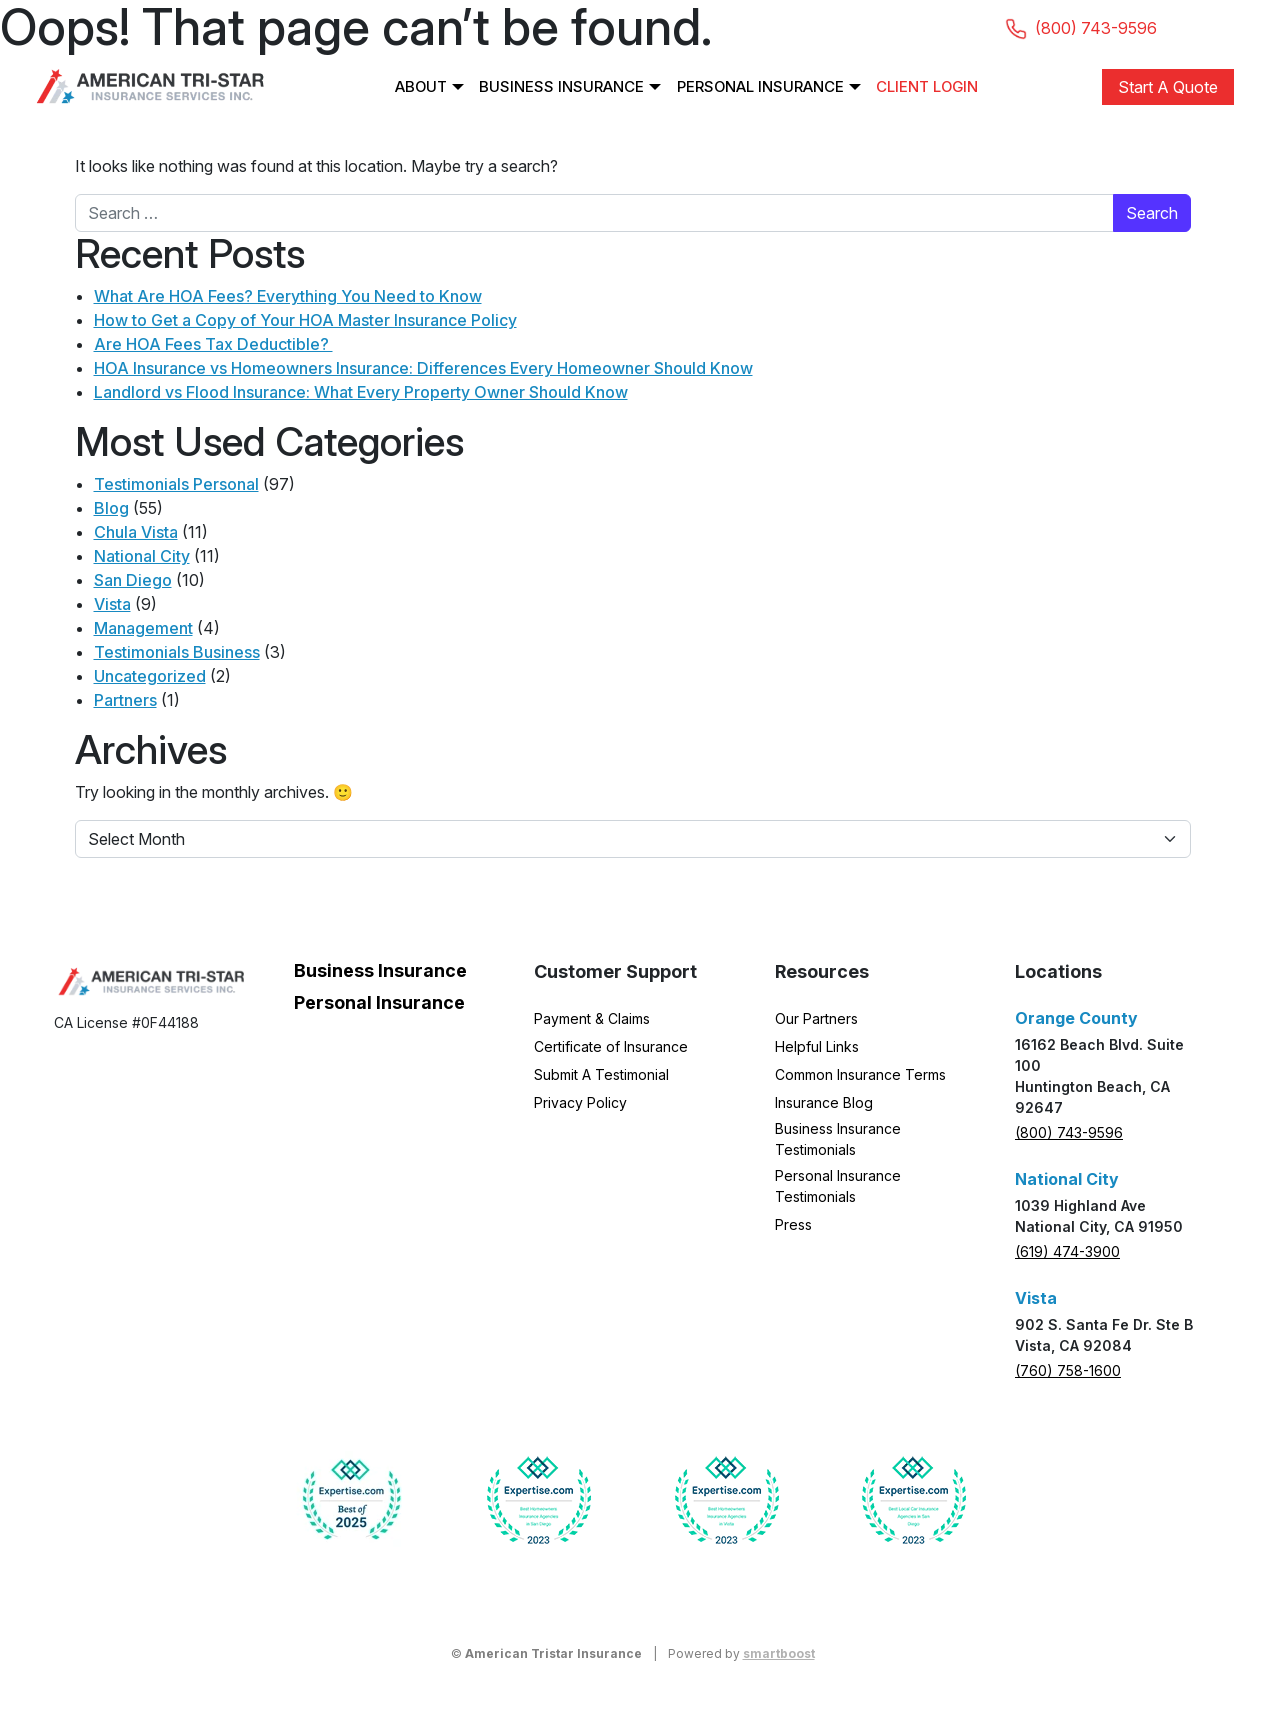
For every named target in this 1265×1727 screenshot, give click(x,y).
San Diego (133, 580)
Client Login (929, 86)
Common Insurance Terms (860, 1074)
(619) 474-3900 (1067, 1251)
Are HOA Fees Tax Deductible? (213, 344)
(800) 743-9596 (1069, 1132)
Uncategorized (150, 676)
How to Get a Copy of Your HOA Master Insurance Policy (305, 320)
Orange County (1076, 1018)
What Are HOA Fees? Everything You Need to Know (288, 296)
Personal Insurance (761, 86)
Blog (111, 508)
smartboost (779, 1653)
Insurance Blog (824, 1102)
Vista (112, 604)
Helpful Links (817, 1046)
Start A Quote (1168, 87)
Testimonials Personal (176, 484)
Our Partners (816, 1018)
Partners (125, 700)
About (418, 86)
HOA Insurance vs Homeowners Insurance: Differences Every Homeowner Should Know (423, 368)
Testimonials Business (177, 652)
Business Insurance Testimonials (838, 1139)
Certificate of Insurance (611, 1046)
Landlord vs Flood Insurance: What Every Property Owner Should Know (361, 392)
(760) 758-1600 (1068, 1370)
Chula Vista (136, 532)
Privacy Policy (580, 1102)
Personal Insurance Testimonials (838, 1186)
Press (793, 1224)
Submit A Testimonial (601, 1074)
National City (142, 556)
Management (143, 628)
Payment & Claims (592, 1018)
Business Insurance (560, 86)
